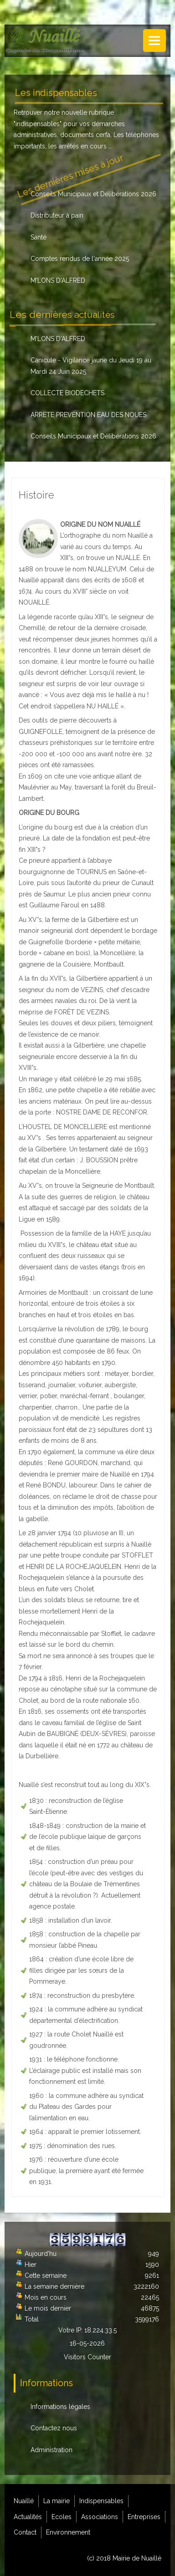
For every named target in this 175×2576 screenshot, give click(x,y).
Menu (154, 40)
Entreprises (144, 2516)
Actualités (28, 2516)
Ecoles (61, 2516)
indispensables (37, 123)
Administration (51, 2450)
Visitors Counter (87, 2357)
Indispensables (101, 2501)
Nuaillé (24, 2501)
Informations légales (60, 2406)
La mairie (56, 2501)
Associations (99, 2516)
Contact (25, 2532)
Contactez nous (54, 2428)
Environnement (68, 2532)
